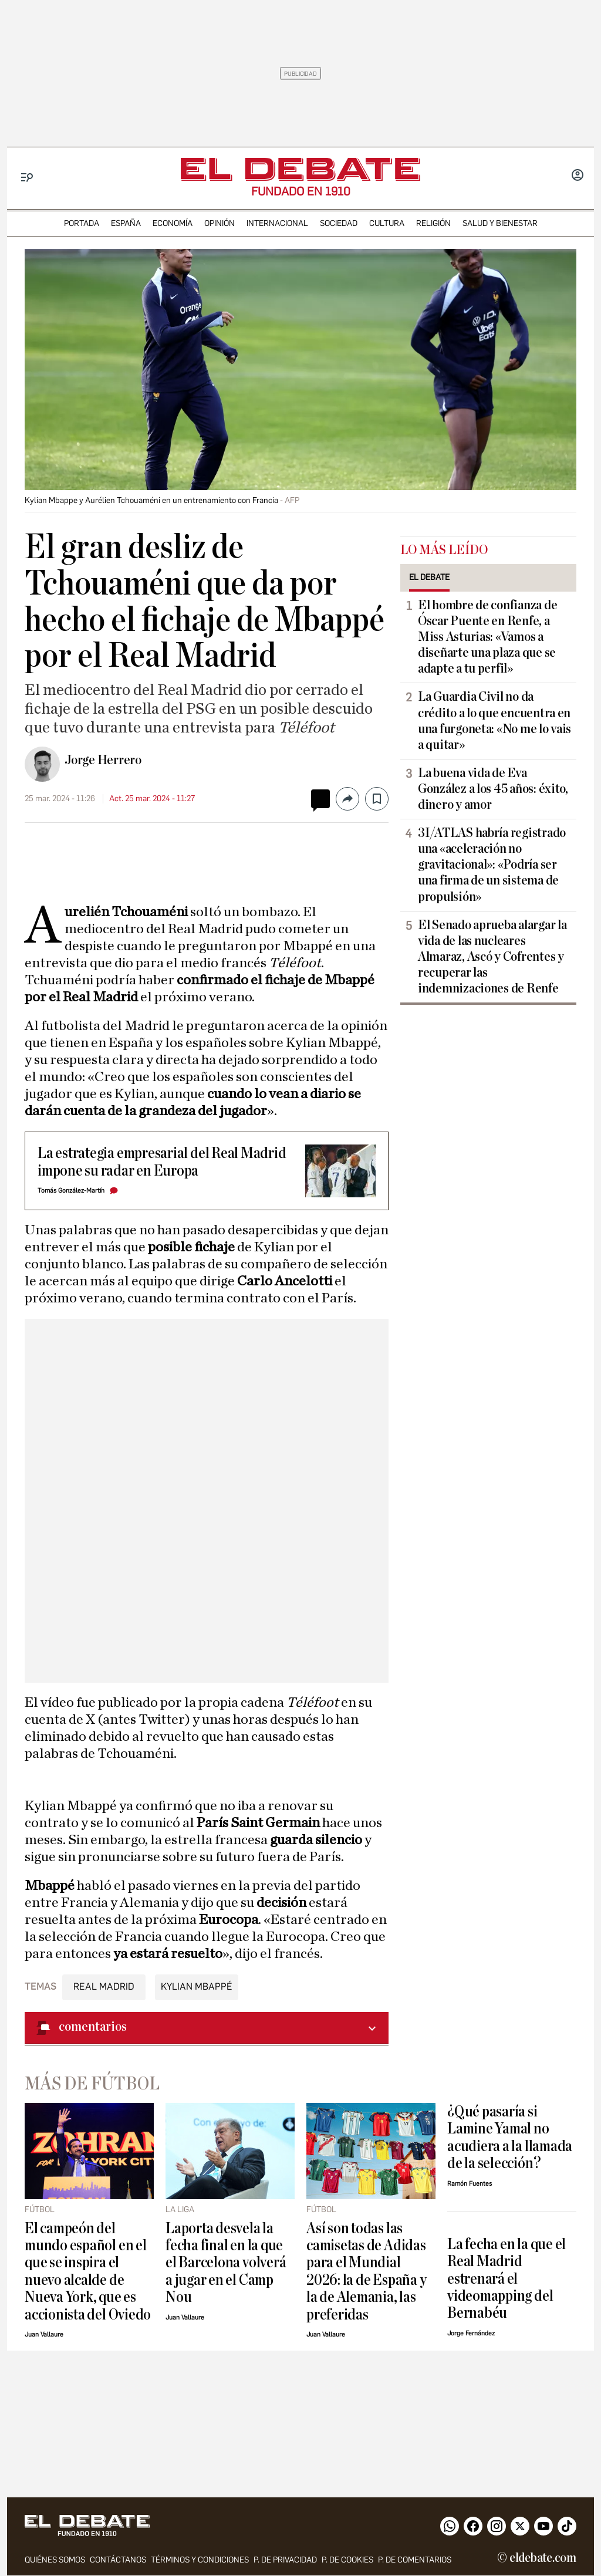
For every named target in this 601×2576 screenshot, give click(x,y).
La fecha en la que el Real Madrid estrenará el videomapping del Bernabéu (506, 2278)
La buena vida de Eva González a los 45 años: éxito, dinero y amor (493, 789)
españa (126, 223)
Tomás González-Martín (71, 1190)
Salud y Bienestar (500, 223)
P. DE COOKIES (347, 2560)
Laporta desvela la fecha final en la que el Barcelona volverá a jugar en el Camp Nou (226, 2262)
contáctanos (118, 2560)
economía (173, 223)
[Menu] (27, 177)
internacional (277, 223)
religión (433, 223)
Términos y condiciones (200, 2560)
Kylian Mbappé (196, 1986)
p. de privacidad (285, 2560)
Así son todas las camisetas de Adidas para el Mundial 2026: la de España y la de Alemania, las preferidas (366, 2271)
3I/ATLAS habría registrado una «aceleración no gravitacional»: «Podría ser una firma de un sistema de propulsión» (492, 864)
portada (81, 223)
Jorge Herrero (103, 760)
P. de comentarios (414, 2560)
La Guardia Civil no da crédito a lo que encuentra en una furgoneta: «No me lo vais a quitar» (494, 720)
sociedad (338, 223)
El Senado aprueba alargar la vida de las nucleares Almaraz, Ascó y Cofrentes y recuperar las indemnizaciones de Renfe (492, 956)
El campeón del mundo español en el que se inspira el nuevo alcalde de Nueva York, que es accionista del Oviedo (88, 2271)
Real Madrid (103, 1986)
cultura (386, 223)
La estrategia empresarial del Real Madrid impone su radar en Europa (162, 1161)
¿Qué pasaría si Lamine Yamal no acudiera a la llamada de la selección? (509, 2137)
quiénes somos (55, 2560)
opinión (219, 223)
